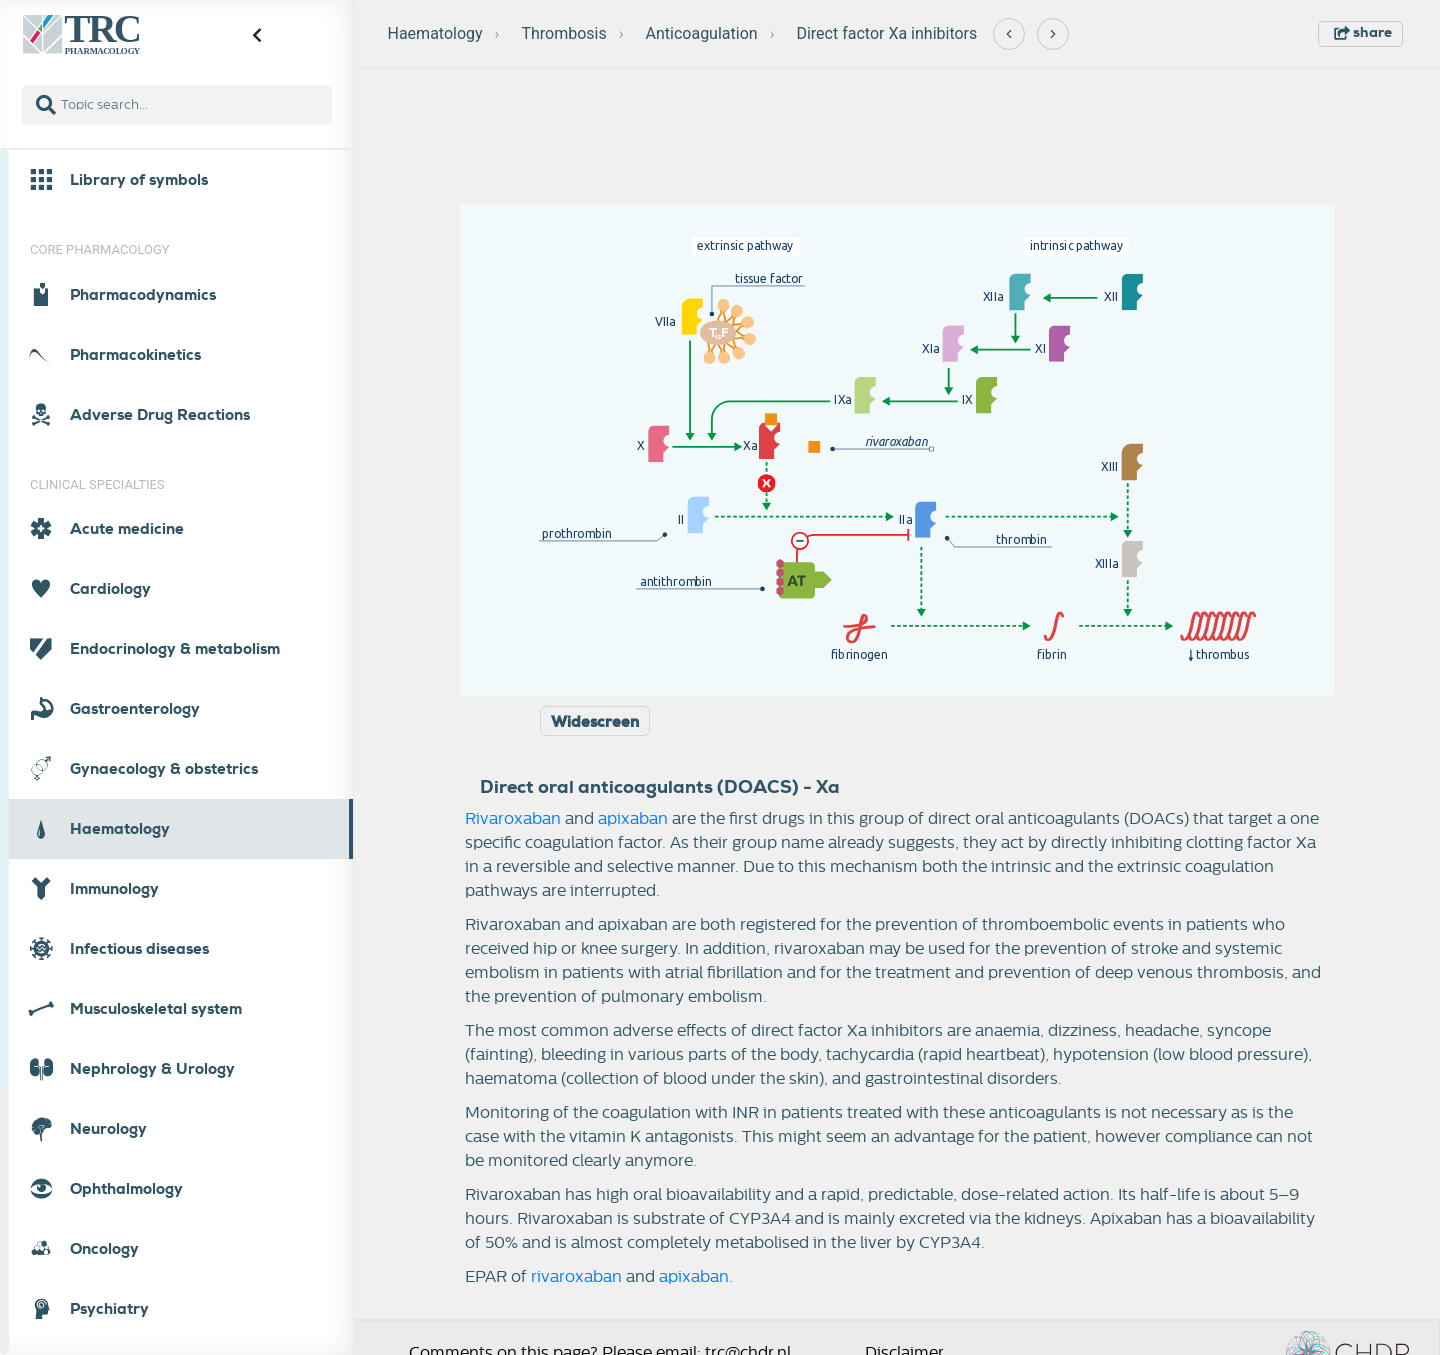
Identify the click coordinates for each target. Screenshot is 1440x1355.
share (1363, 32)
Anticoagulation (702, 33)
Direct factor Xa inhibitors (886, 33)
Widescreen (595, 722)
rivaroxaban (576, 1277)
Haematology (435, 33)
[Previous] (1009, 34)
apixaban (633, 819)
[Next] (1053, 34)
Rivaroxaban (513, 819)
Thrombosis (563, 33)
